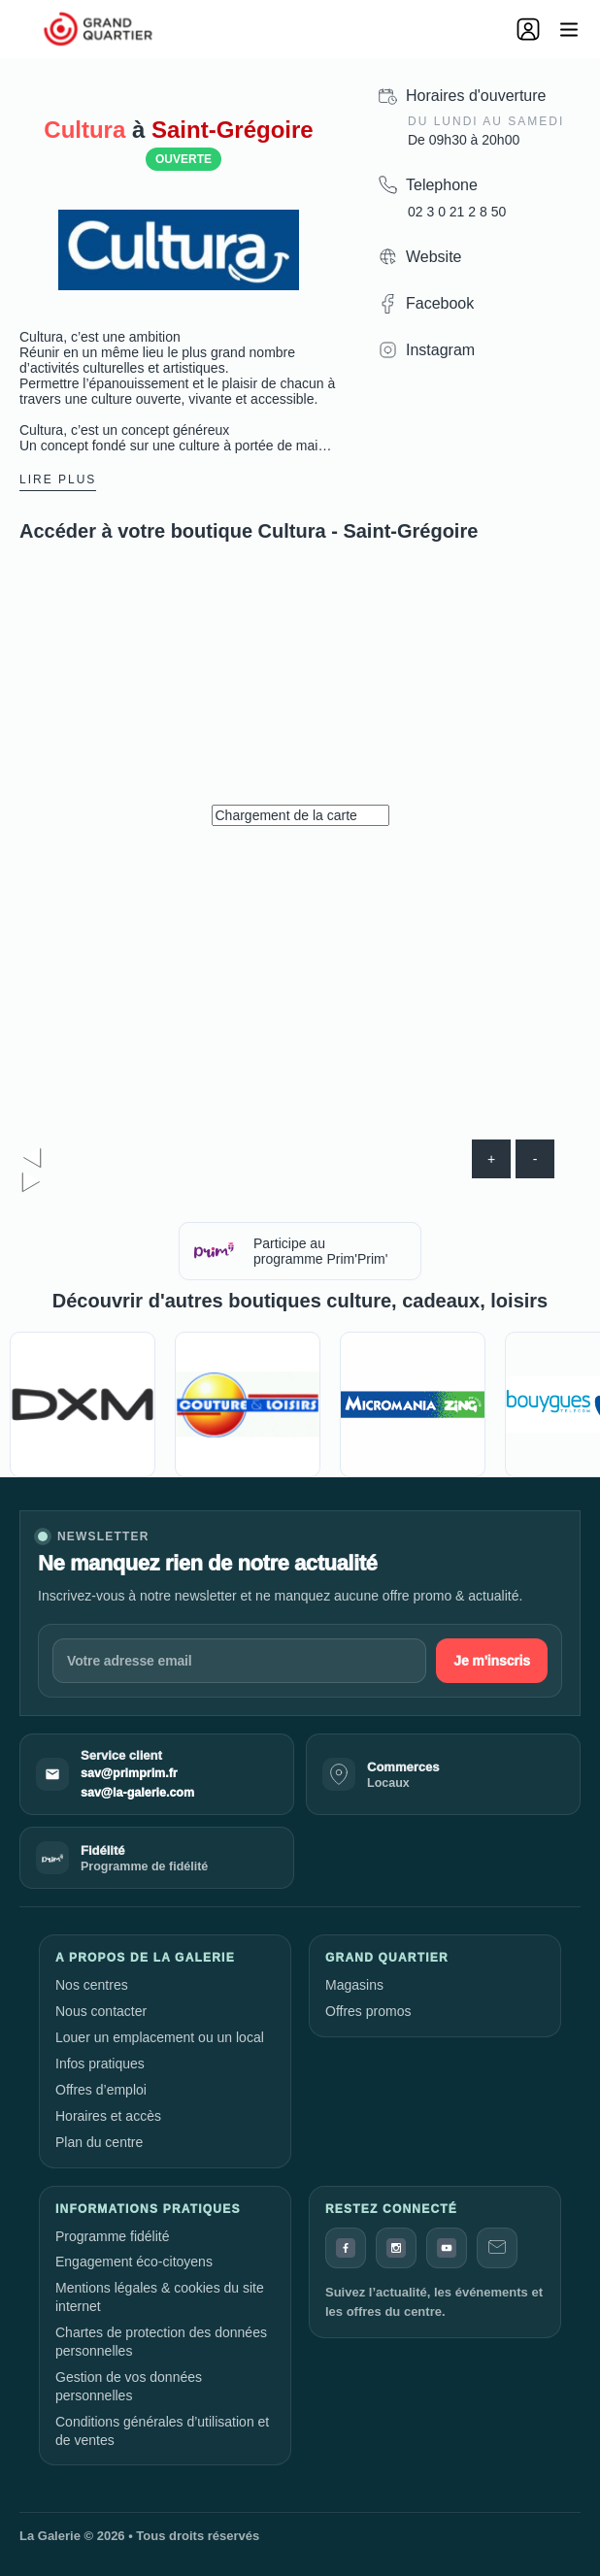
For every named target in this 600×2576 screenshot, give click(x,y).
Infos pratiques (100, 2063)
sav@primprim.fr (129, 1773)
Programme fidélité (112, 2236)
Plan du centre (99, 2142)
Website (434, 256)
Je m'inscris (491, 1660)
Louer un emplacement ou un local (159, 2037)
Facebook (440, 303)
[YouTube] (446, 2248)
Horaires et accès (108, 2116)
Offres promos (368, 2011)
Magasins (354, 1985)
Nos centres (91, 1985)
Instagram (440, 350)
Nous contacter (101, 2011)
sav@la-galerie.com (137, 1793)
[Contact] (497, 2248)
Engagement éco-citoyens (134, 2261)
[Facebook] (345, 2248)
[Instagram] (396, 2248)
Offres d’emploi (101, 2089)
